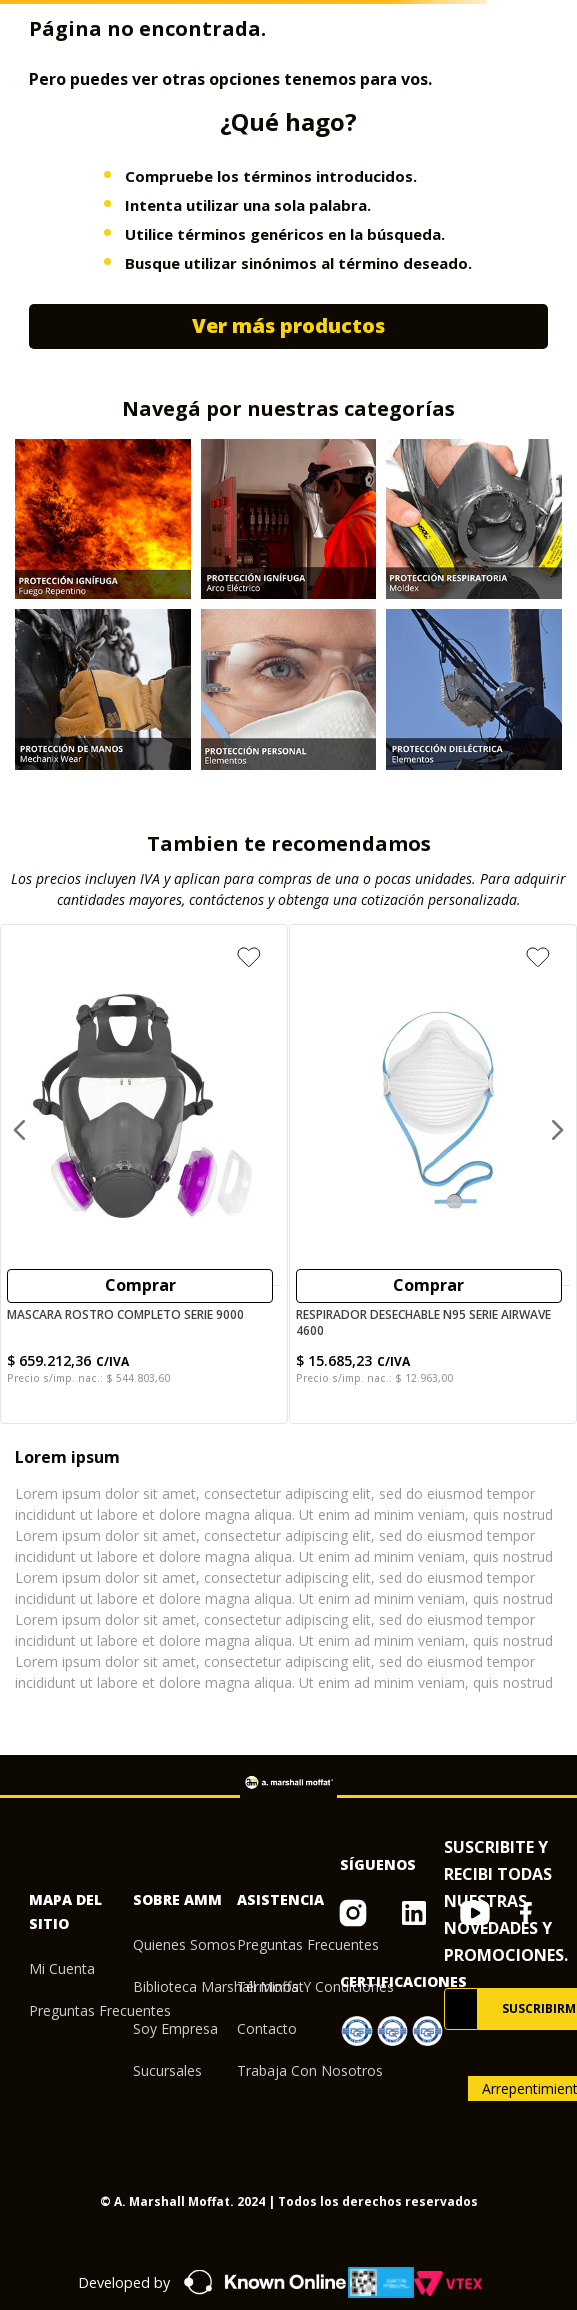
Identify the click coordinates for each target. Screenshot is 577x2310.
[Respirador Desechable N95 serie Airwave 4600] (433, 1174)
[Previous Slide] (20, 1130)
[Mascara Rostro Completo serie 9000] (144, 1174)
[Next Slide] (557, 1130)
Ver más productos (288, 325)
